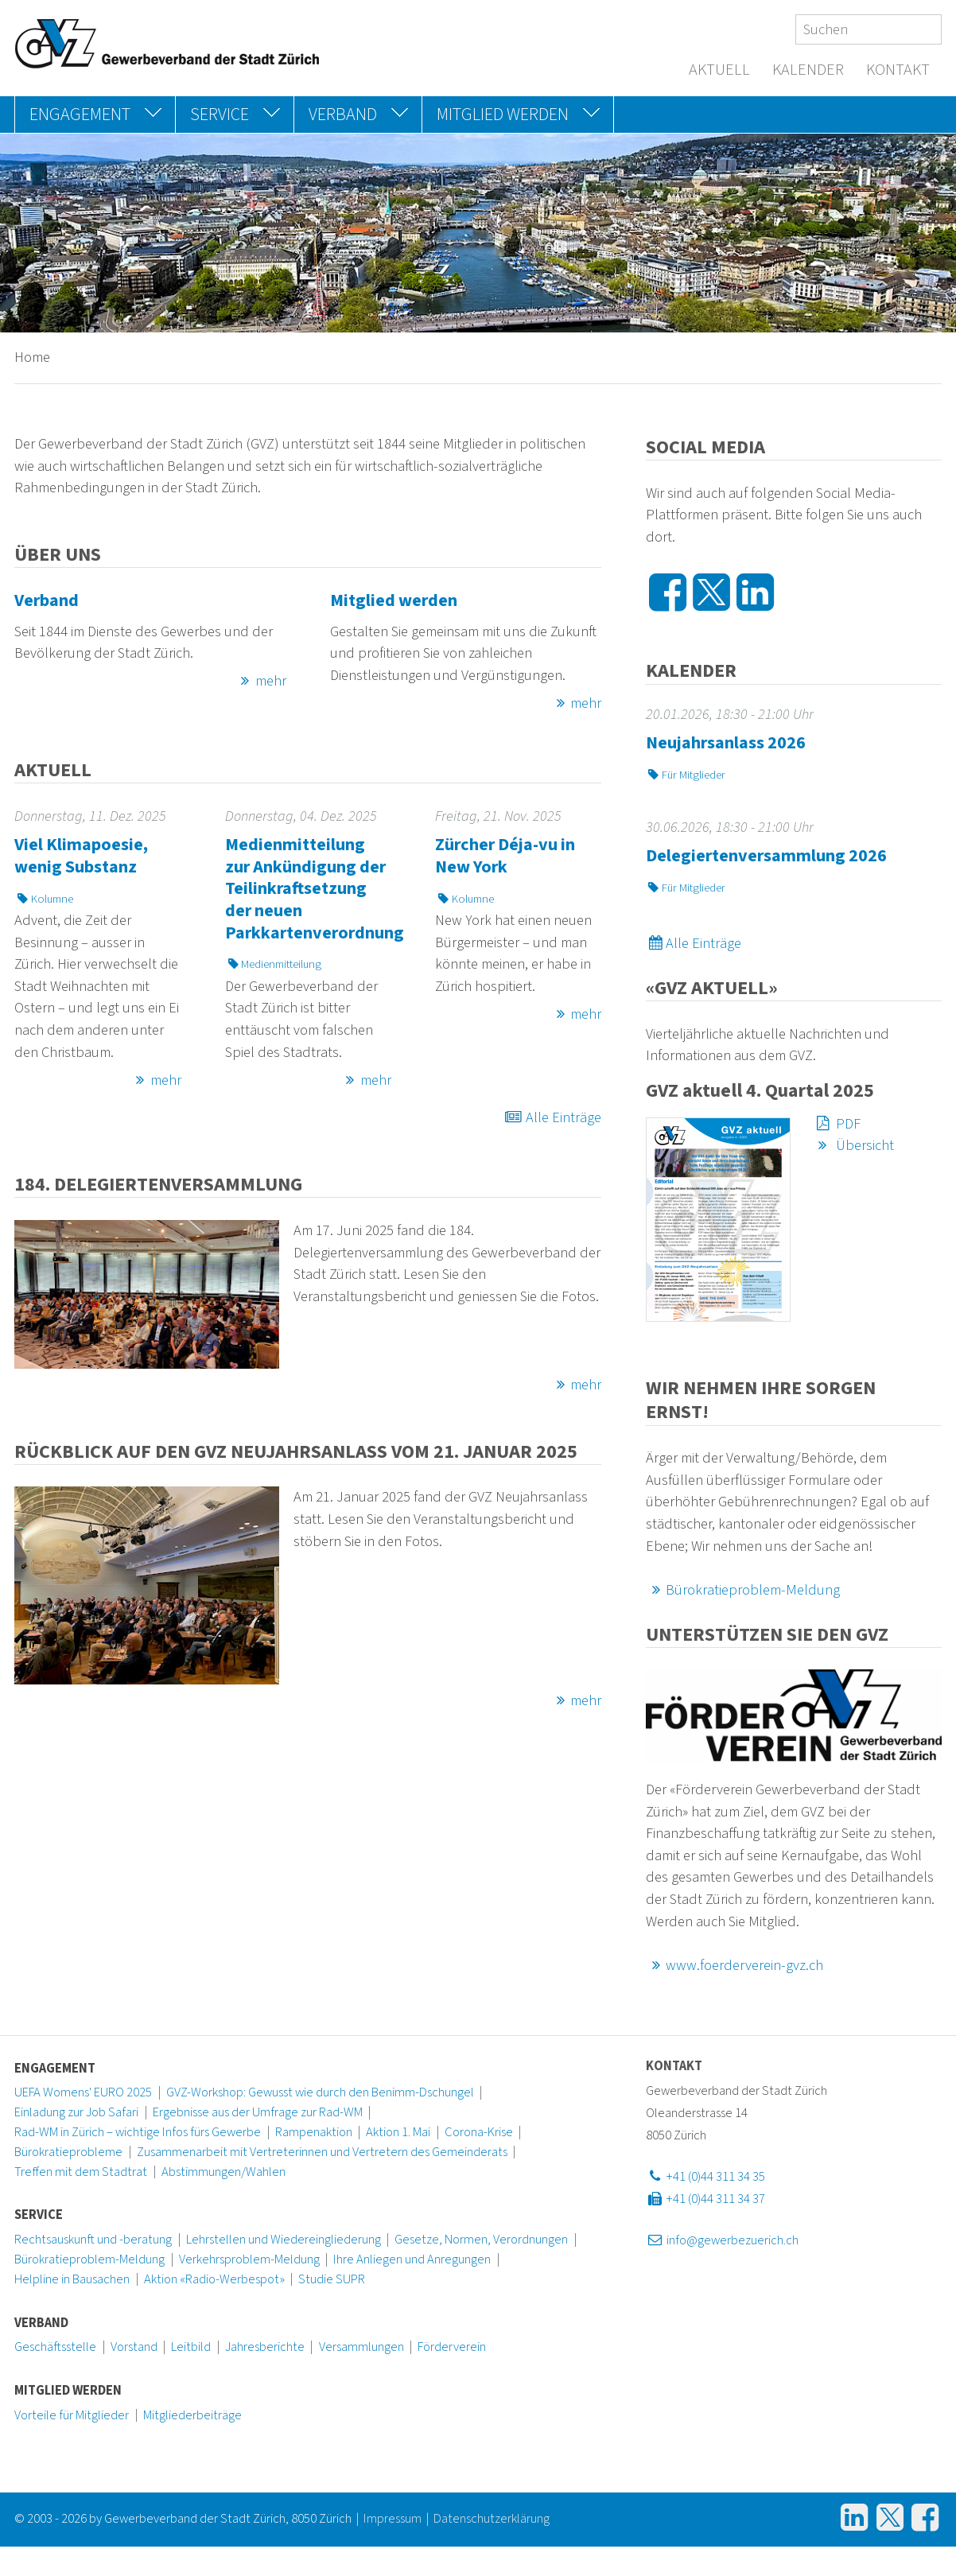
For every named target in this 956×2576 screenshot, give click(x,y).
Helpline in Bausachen (72, 2279)
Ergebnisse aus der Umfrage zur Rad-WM (258, 2112)
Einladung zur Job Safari (76, 2112)
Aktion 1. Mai (398, 2132)
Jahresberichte (265, 2346)
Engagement (54, 2068)
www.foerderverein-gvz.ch (735, 1965)
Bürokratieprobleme (68, 2152)
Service (38, 2214)
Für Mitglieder (686, 775)
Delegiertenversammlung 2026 (766, 855)
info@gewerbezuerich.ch (722, 2240)
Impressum (392, 2518)
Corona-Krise (479, 2132)
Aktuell (719, 70)
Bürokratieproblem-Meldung (743, 1589)
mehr (260, 680)
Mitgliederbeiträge (192, 2415)
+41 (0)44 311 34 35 (705, 2176)
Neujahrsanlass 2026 (726, 743)
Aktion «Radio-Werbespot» (214, 2279)
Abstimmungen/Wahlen (223, 2172)
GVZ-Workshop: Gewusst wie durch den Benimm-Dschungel (320, 2092)
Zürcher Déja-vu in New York (505, 856)
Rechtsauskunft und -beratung (93, 2239)
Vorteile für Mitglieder (71, 2415)
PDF (836, 1123)
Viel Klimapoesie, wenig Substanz (81, 856)
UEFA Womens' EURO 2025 (83, 2092)
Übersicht (853, 1145)
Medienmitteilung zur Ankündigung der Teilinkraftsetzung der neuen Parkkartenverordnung (314, 888)
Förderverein (452, 2346)
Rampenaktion (313, 2132)
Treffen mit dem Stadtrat (80, 2172)
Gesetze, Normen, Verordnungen (481, 2239)
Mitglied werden (393, 600)
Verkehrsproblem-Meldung (249, 2259)
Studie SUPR (331, 2279)
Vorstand (134, 2346)
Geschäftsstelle (55, 2346)
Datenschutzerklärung (491, 2518)
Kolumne (43, 899)
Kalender (808, 70)
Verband (46, 600)
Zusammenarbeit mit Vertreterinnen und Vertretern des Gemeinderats (322, 2152)
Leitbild (191, 2346)
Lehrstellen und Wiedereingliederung (283, 2239)
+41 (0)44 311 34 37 (705, 2199)
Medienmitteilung (273, 964)
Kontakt (898, 70)
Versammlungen (361, 2346)
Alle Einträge (552, 1117)
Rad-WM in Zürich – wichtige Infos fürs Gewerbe (137, 2132)
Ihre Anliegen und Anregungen (412, 2259)
